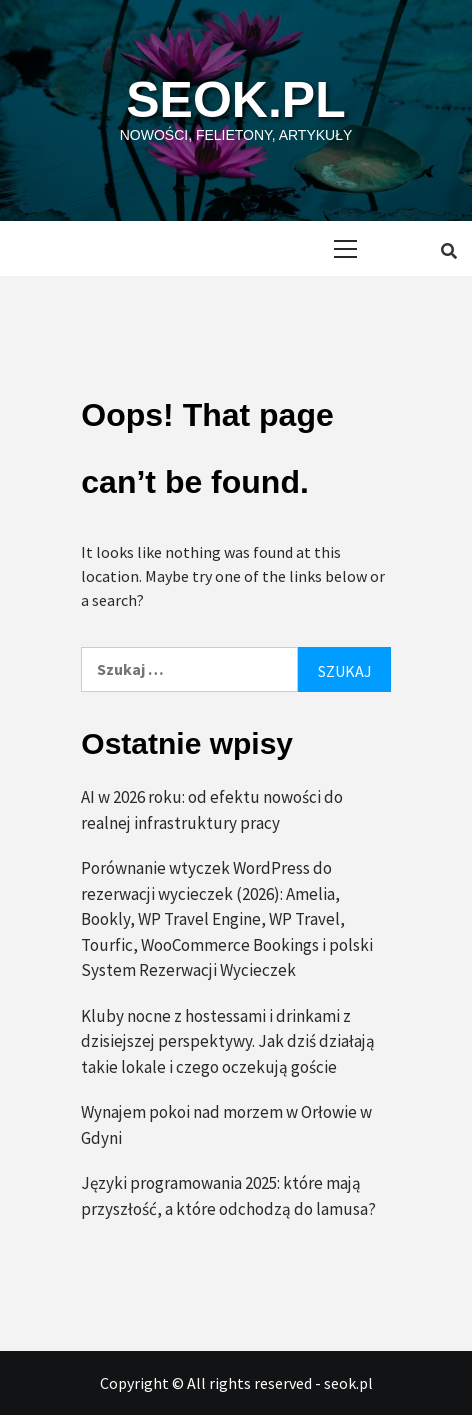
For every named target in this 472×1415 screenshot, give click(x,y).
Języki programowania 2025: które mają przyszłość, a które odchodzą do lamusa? (228, 1196)
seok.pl (235, 100)
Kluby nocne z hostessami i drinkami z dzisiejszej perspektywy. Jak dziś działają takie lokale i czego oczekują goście (228, 1041)
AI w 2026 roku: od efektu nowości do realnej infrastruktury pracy (212, 810)
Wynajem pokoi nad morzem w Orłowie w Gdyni (226, 1125)
